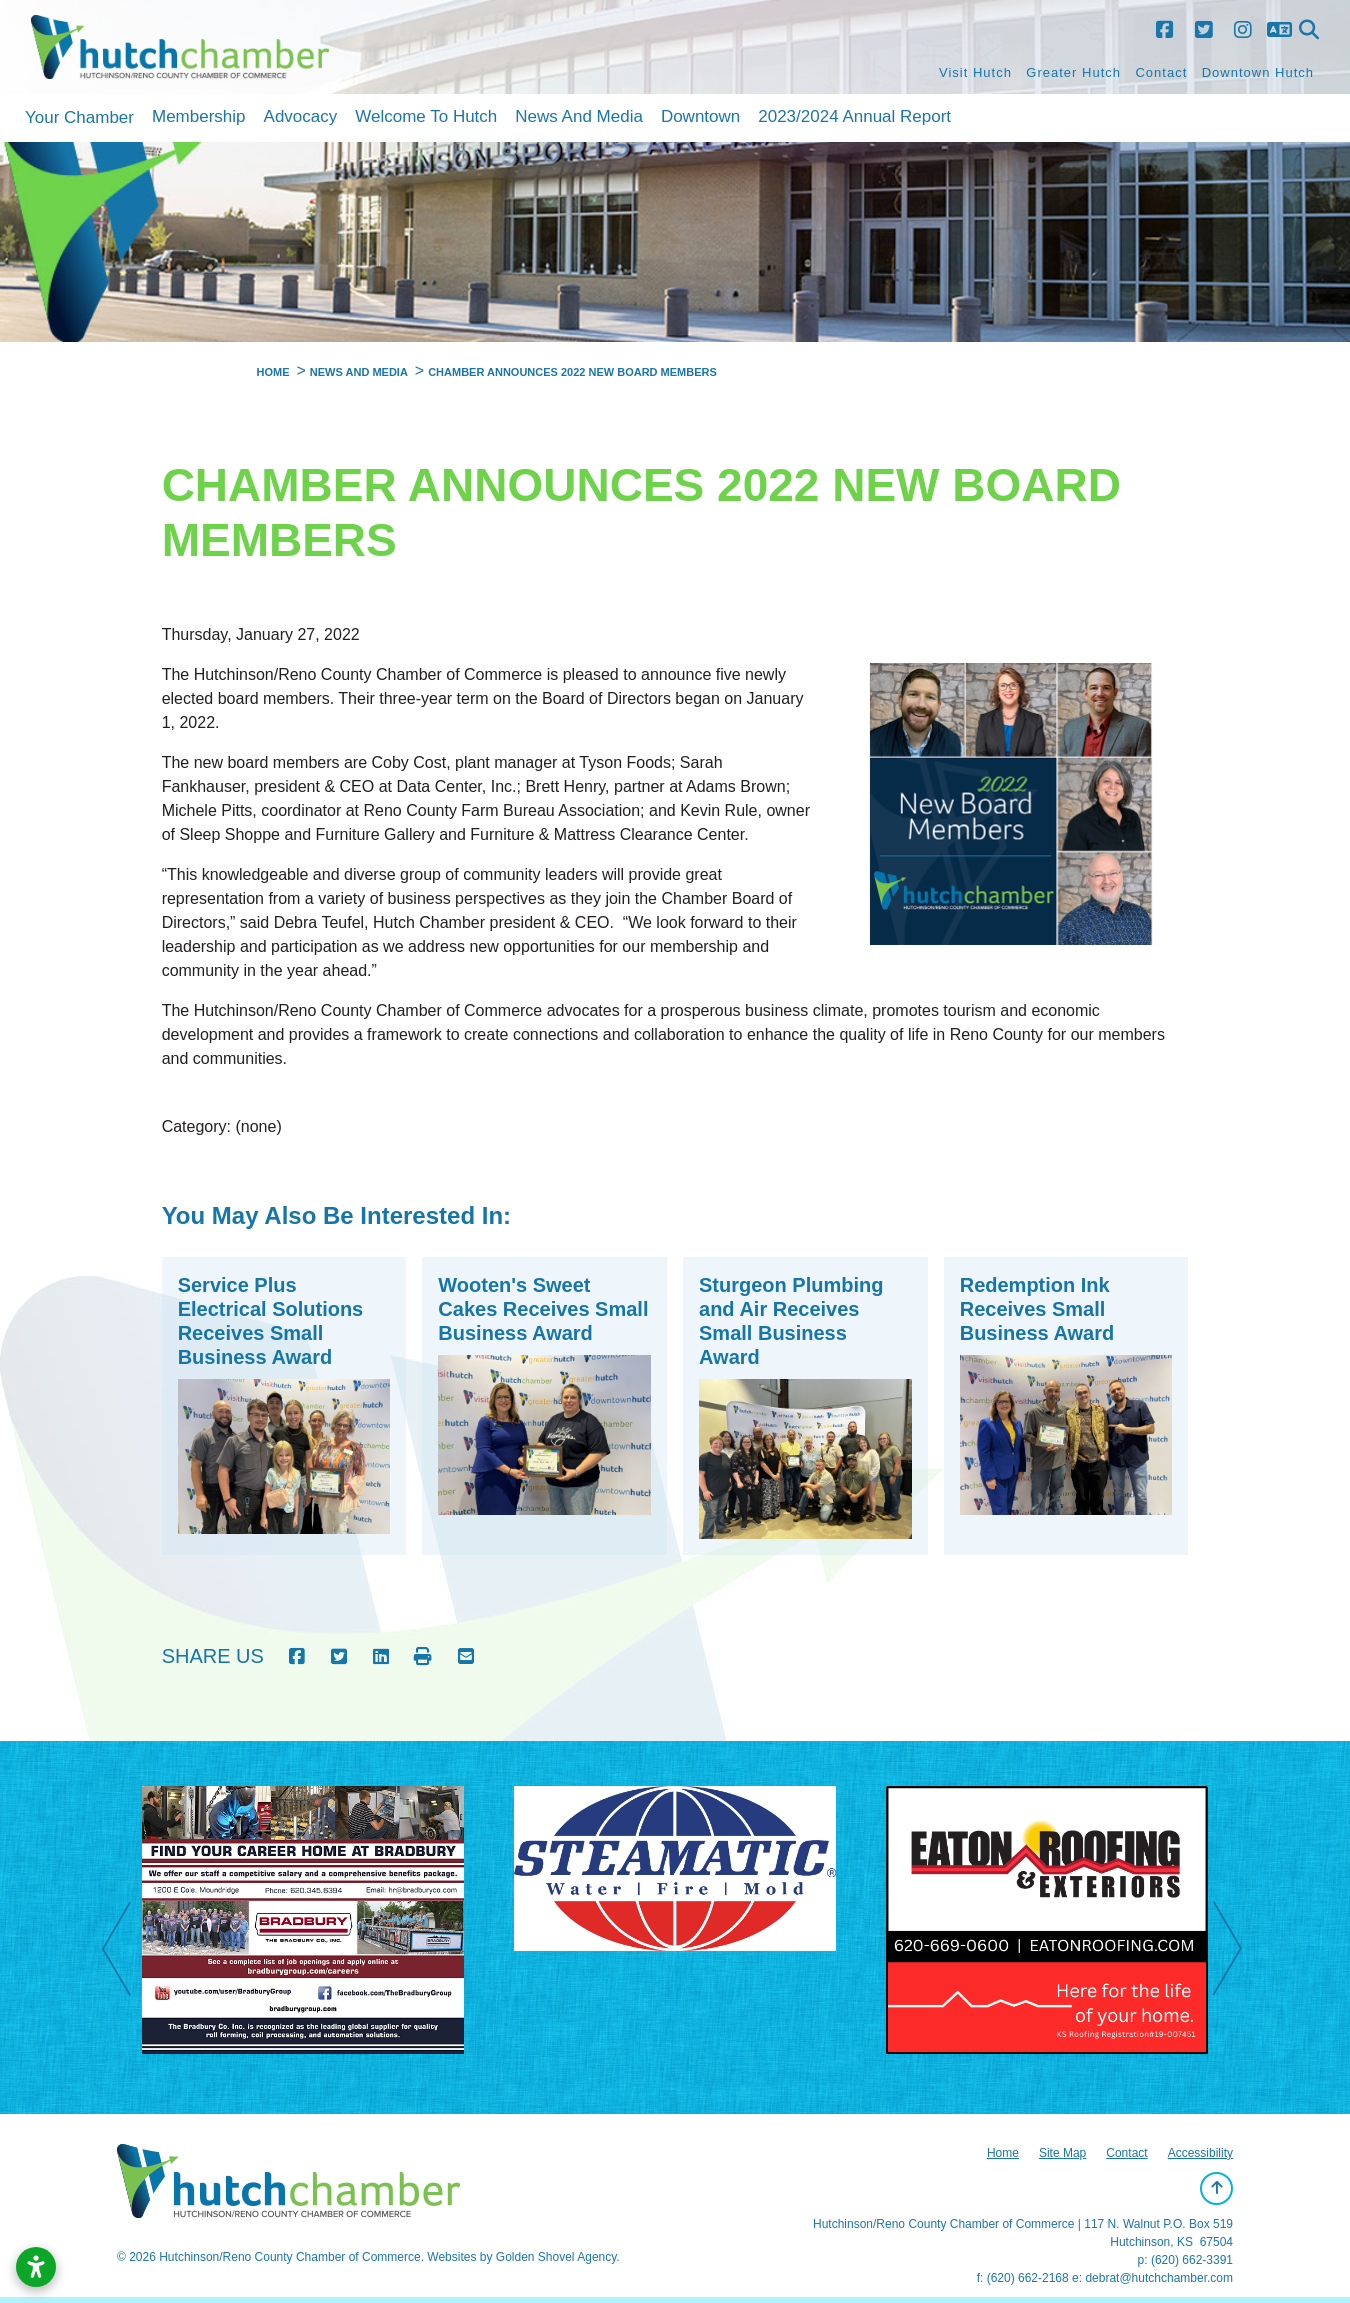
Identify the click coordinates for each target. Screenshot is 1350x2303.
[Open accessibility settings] (36, 2267)
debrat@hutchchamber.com (1159, 2278)
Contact (1161, 72)
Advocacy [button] (301, 116)
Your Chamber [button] (79, 117)
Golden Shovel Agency (556, 2257)
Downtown (700, 116)
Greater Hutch (1073, 72)
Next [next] (1238, 1951)
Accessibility (1200, 2153)
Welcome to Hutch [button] (426, 116)
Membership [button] (199, 116)
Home (1003, 2153)
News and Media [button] (579, 116)
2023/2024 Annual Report (854, 116)
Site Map (1062, 2153)
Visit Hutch (975, 72)
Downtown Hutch (1258, 72)
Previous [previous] (127, 1951)
